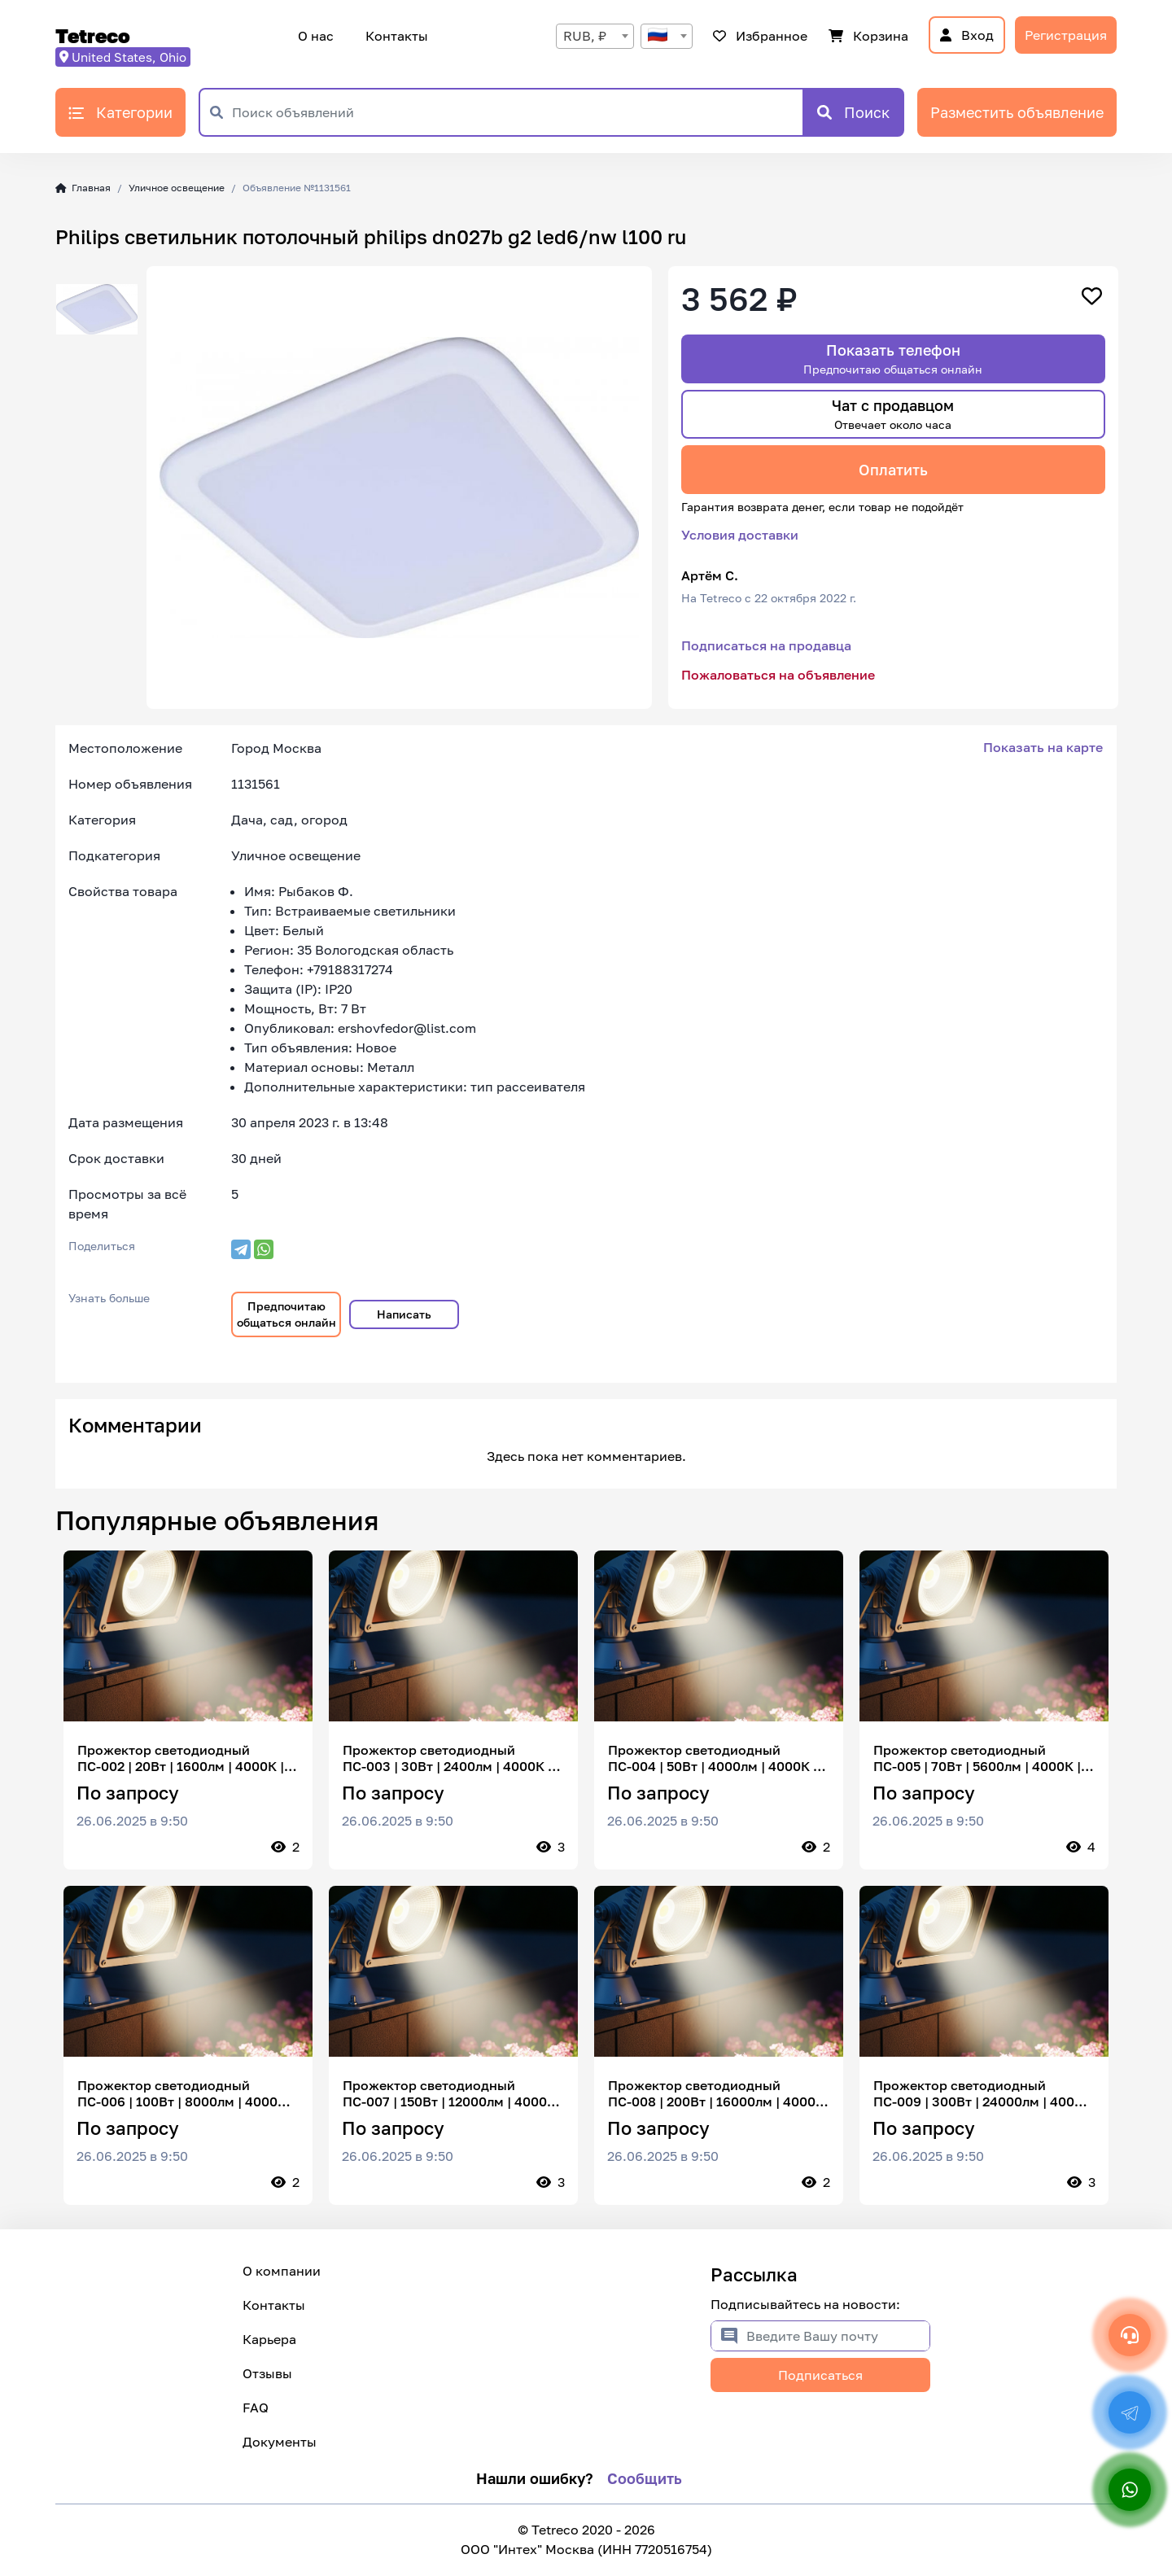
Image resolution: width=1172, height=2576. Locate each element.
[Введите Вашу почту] (837, 2336)
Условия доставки (739, 535)
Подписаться (820, 2375)
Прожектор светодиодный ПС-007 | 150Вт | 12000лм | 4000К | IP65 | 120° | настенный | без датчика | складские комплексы (453, 2093)
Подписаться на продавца (766, 645)
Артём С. (709, 575)
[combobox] (595, 36)
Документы (280, 2442)
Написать (404, 1314)
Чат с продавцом (893, 413)
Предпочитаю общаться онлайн (286, 1314)
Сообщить (644, 2478)
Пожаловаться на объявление (778, 675)
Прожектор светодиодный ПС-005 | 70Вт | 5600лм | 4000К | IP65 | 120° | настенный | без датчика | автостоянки (977, 1758)
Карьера (269, 2339)
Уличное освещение (177, 188)
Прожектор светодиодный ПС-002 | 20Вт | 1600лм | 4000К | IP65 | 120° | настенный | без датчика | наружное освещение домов (180, 1758)
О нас (316, 36)
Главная (83, 188)
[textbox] (666, 36)
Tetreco (92, 35)
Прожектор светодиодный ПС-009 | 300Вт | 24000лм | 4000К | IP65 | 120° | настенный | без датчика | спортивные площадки (982, 2093)
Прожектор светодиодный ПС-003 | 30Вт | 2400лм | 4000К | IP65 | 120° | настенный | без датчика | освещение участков (447, 1758)
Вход (967, 35)
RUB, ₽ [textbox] (584, 36)
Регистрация (1066, 35)
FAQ (256, 2407)
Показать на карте (1043, 747)
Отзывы (267, 2373)
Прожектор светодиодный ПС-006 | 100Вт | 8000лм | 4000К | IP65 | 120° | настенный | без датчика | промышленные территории (185, 2093)
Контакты (394, 36)
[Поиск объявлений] (517, 112)
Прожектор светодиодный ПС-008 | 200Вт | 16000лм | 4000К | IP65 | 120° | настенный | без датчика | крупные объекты (716, 2093)
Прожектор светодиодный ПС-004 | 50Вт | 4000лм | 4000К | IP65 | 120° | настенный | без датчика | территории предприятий (712, 1758)
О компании (282, 2271)
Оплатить (893, 470)
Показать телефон (892, 358)
